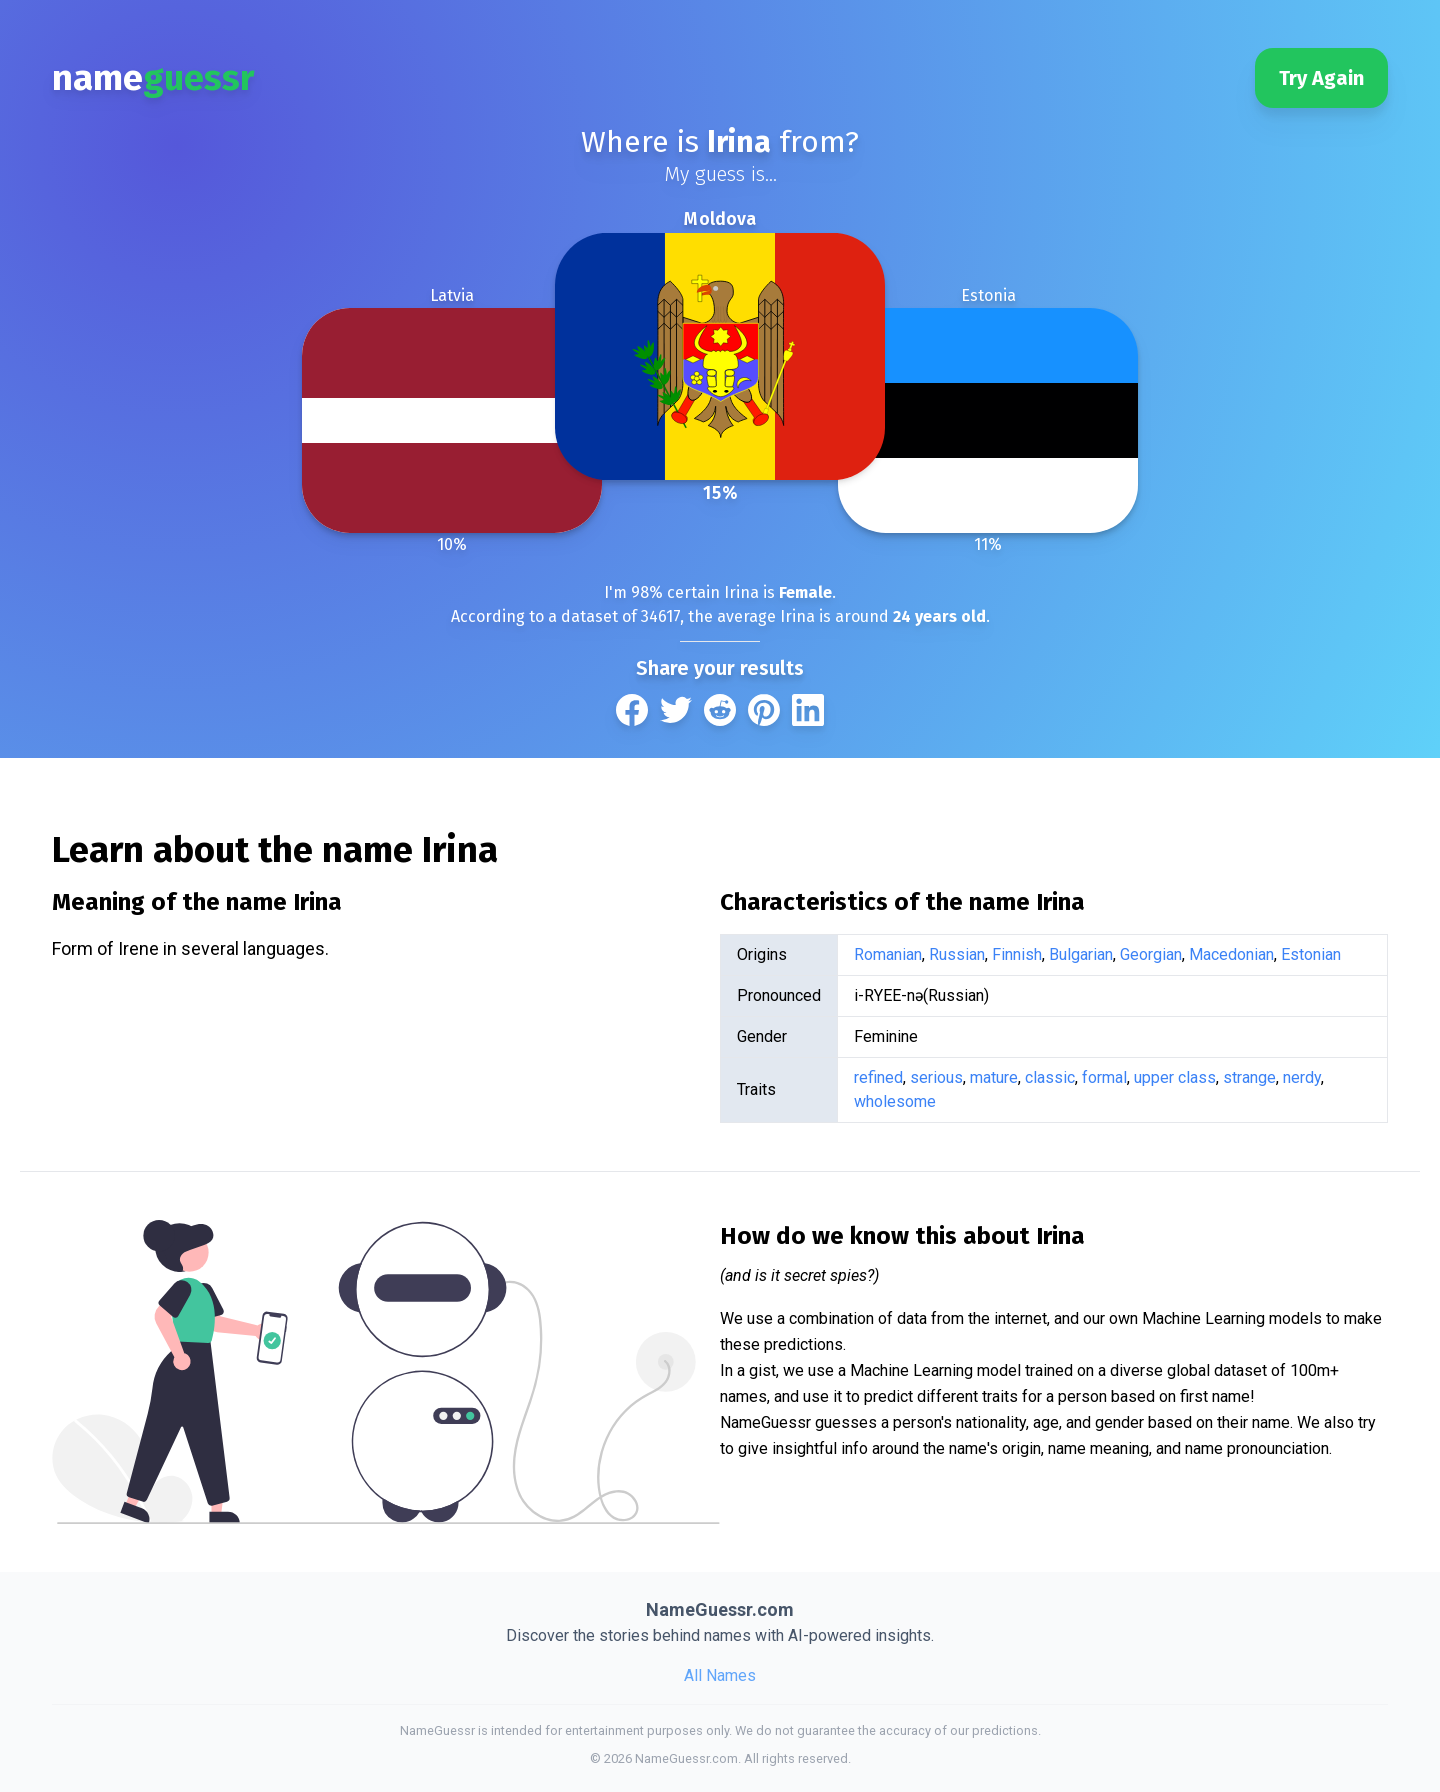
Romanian (888, 954)
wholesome (895, 1101)
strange (1249, 1077)
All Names (720, 1675)
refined (878, 1077)
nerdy (1302, 1077)
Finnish (1017, 954)
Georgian (1151, 954)
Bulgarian (1081, 954)
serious (936, 1077)
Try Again (1321, 78)
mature (994, 1077)
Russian (957, 954)
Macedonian (1231, 954)
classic (1050, 1077)
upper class (1175, 1077)
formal (1104, 1077)
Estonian (1311, 954)
